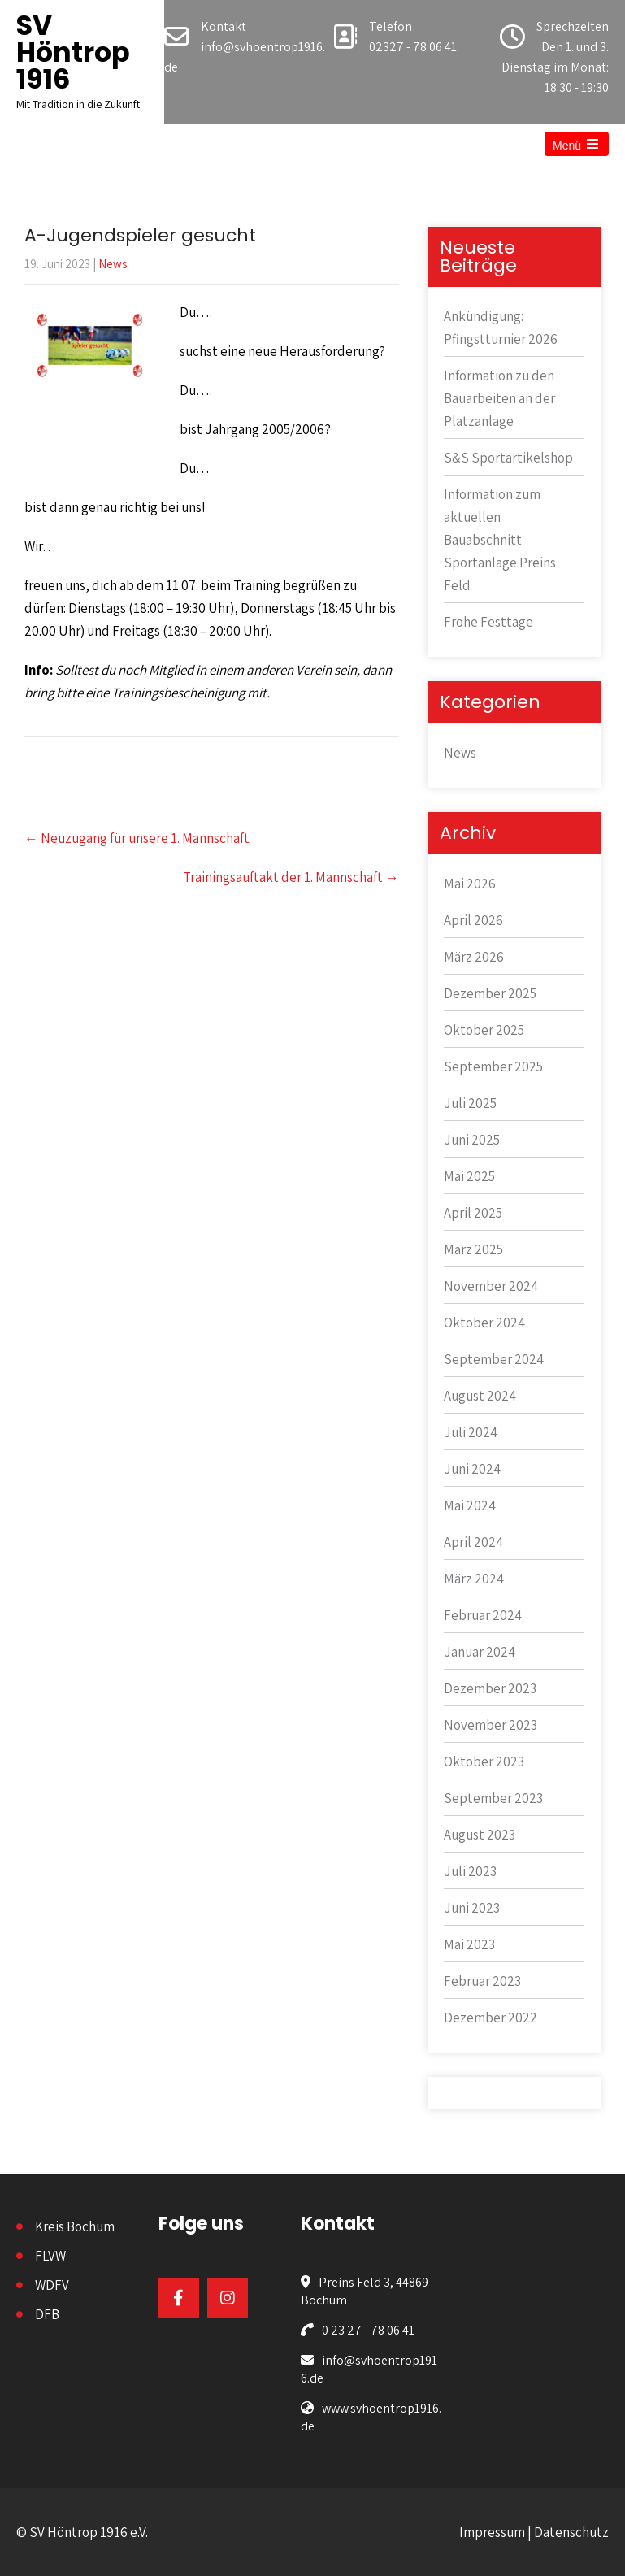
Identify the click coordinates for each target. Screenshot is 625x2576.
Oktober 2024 (484, 1322)
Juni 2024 (472, 1469)
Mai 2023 (469, 1944)
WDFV (52, 2285)
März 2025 (473, 1249)
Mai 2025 (469, 1176)
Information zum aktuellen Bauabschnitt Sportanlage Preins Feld (500, 539)
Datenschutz (571, 2532)
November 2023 (490, 1725)
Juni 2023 (472, 1908)
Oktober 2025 (484, 1030)
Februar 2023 (482, 1981)
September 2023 (493, 1798)
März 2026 (474, 957)
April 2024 (473, 1542)
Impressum (492, 2532)
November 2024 (491, 1286)
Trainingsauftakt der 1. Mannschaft (291, 877)
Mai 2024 (470, 1505)
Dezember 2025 (490, 993)
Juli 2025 (470, 1103)
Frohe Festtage (488, 622)
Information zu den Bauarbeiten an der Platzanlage (499, 398)
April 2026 (473, 920)
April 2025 (473, 1213)
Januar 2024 (479, 1652)
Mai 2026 (470, 884)
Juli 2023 (470, 1871)
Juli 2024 (470, 1432)
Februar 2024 (483, 1615)
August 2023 (479, 1835)
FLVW (50, 2256)
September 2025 (493, 1066)
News (112, 264)
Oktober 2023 (484, 1761)
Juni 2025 (472, 1140)
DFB (47, 2314)
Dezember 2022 (490, 2017)
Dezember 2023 (490, 1688)
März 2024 (474, 1579)
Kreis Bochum (75, 2226)
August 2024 (480, 1396)
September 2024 (494, 1359)
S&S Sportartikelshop (508, 458)
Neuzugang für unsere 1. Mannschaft (137, 838)
